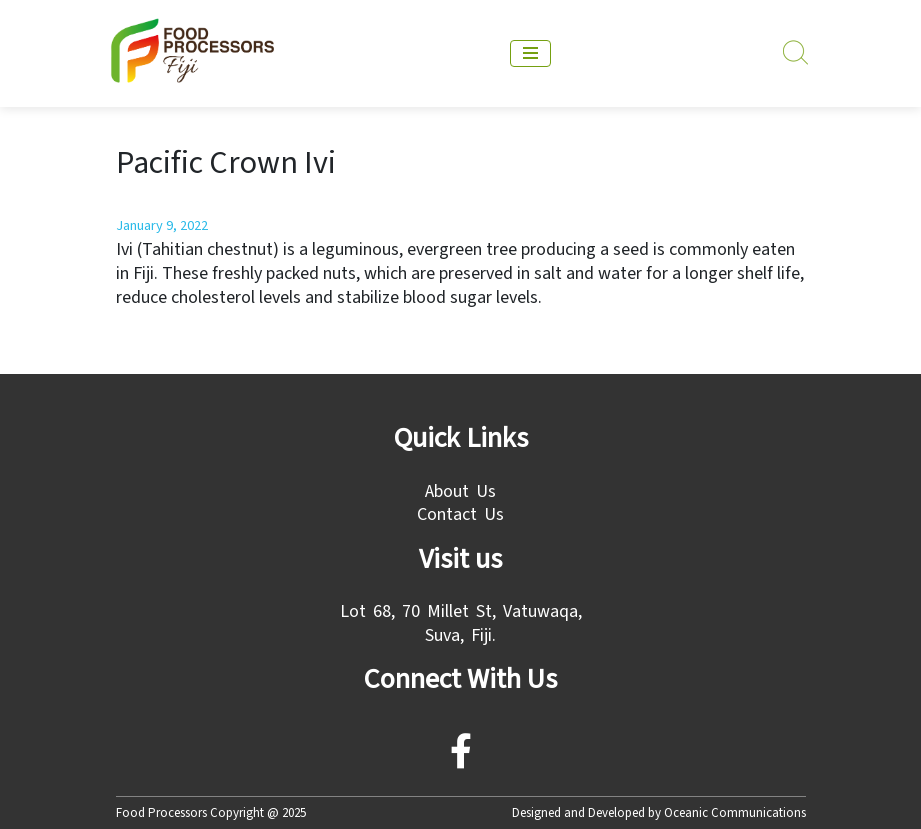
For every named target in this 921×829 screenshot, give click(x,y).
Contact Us (460, 514)
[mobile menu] (530, 53)
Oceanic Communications (735, 813)
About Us (460, 491)
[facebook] (460, 758)
